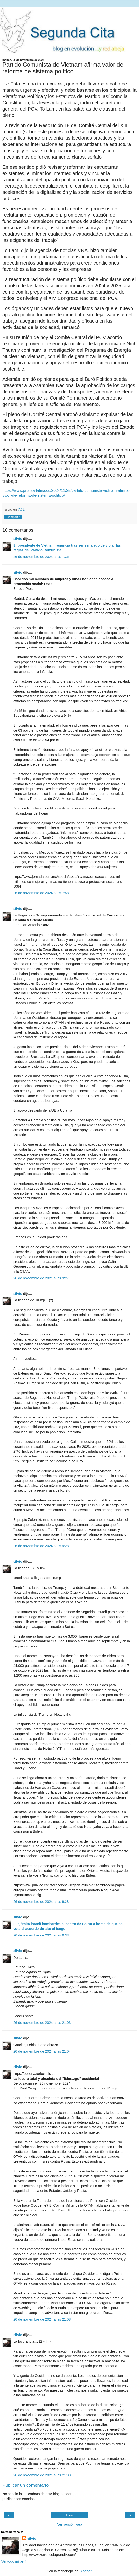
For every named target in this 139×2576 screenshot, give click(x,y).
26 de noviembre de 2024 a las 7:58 (41, 893)
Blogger (85, 2571)
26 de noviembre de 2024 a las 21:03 (42, 2023)
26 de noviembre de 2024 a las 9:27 (41, 1278)
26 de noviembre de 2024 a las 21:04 (42, 2051)
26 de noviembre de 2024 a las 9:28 (41, 1546)
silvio (17, 539)
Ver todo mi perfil (14, 2561)
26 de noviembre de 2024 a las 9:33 (41, 1935)
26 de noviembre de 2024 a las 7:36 (41, 557)
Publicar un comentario (25, 2485)
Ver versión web (69, 2524)
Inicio (69, 2515)
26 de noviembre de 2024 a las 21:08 (42, 2319)
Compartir (13, 517)
